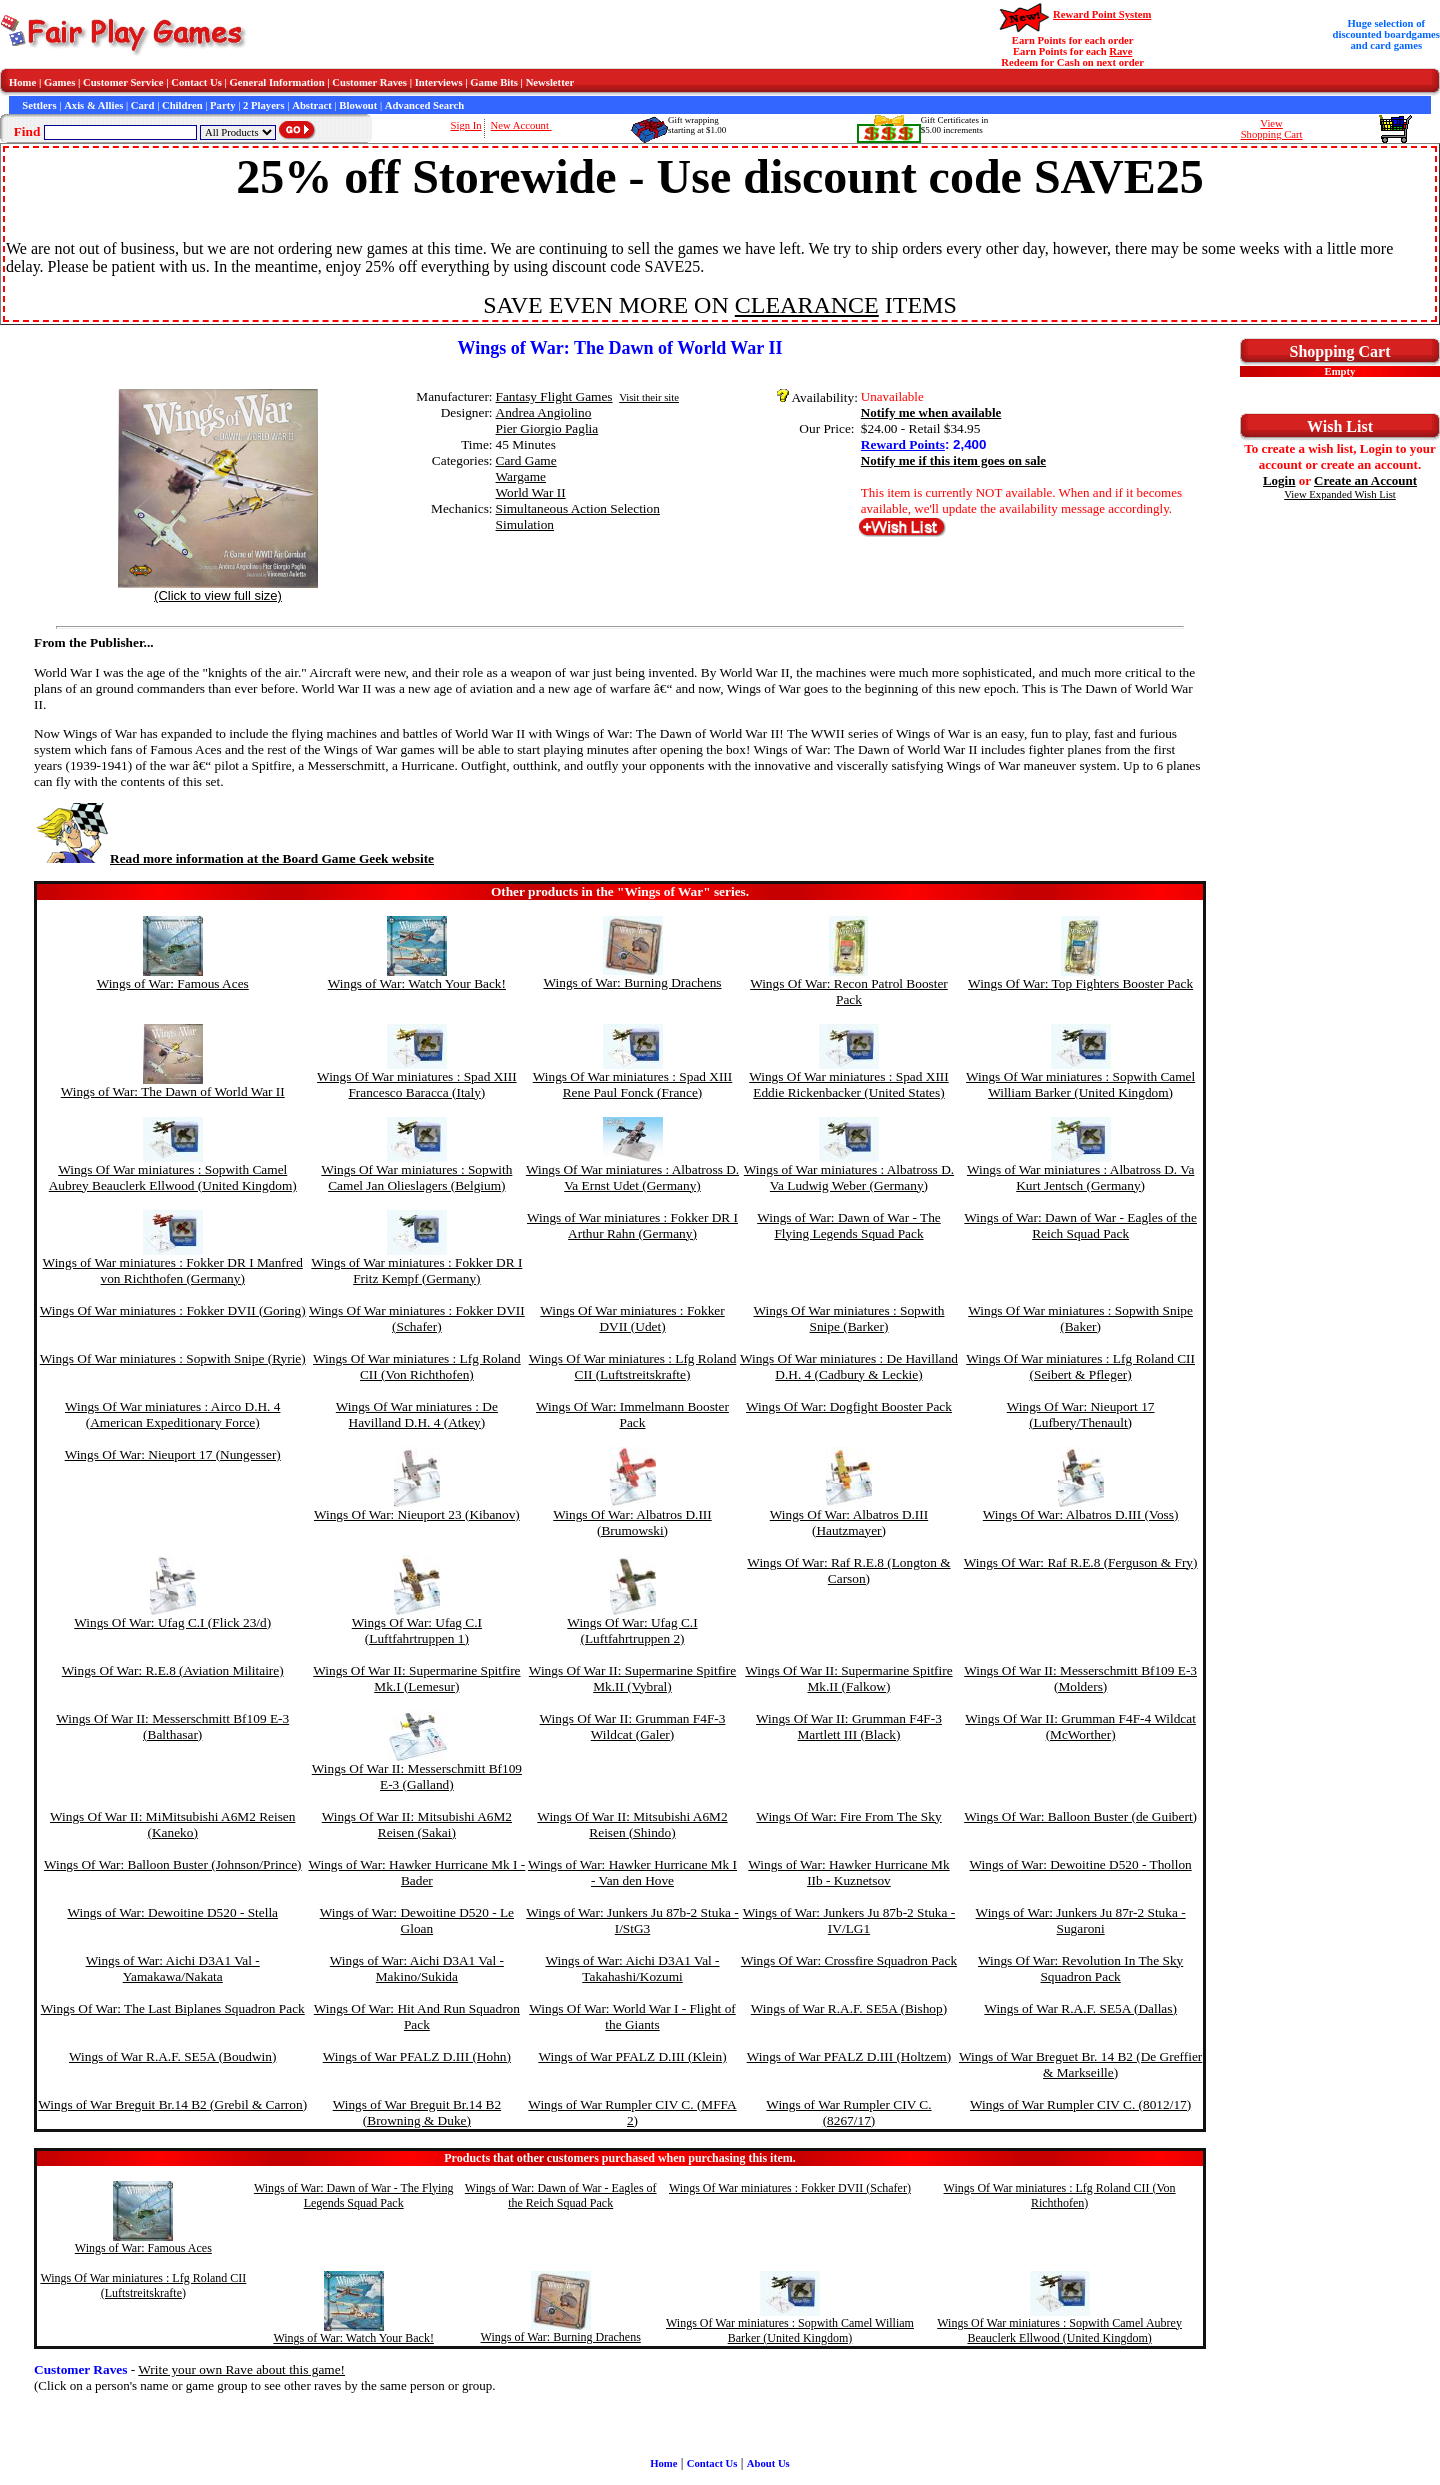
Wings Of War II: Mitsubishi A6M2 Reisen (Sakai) (417, 1824)
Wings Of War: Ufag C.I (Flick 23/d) (172, 1622)
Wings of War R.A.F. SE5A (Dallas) (1080, 2008)
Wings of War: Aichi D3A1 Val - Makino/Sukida (417, 1968)
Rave (1120, 51)
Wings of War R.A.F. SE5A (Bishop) (849, 2008)
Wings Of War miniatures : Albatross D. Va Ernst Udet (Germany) (632, 1177)
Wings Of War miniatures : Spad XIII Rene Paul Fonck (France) (633, 1084)
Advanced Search (424, 105)
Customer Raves (369, 82)
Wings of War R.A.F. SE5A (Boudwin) (172, 2056)
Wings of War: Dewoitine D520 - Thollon (1081, 1864)
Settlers (39, 105)
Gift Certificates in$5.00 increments (954, 125)
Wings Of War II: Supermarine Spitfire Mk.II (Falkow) (848, 1678)
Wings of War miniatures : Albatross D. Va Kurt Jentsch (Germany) (1080, 1177)
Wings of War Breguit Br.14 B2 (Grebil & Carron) (172, 2104)
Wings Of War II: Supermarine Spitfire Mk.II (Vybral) (632, 1678)
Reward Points (903, 444)
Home (22, 82)
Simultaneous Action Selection (578, 508)
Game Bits (494, 82)
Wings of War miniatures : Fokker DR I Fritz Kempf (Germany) (416, 1270)
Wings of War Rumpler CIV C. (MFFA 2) (632, 2112)
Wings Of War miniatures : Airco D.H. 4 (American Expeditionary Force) (172, 1414)
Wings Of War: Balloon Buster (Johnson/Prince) (173, 1864)
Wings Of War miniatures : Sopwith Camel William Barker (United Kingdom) (1080, 1084)
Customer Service (123, 82)
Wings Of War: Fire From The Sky (848, 1816)
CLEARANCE (807, 305)
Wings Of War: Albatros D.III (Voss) (1081, 1514)
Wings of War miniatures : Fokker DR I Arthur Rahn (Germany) (632, 1225)
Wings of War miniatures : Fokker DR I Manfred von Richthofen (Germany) (173, 1270)
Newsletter (550, 82)
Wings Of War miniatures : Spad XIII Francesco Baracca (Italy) (417, 1084)
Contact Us (196, 82)
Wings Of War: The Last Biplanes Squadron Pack (173, 2008)
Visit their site (649, 397)
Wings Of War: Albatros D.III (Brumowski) (632, 1522)
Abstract (312, 105)
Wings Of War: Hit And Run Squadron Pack (417, 2016)
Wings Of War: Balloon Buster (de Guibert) (1080, 1816)
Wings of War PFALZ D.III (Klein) (632, 2056)
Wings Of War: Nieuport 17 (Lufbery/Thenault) (1081, 1414)
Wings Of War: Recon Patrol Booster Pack (849, 991)
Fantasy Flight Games (554, 396)
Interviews (439, 82)
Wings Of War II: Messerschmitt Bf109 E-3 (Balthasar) (172, 1726)
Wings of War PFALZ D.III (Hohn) (417, 2056)
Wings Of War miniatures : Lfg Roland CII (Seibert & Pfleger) (1080, 1366)
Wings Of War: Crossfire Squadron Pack (849, 1960)
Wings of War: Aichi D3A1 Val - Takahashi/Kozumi (632, 1968)
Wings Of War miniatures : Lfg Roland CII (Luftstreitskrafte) (633, 1366)
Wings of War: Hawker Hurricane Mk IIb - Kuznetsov (848, 1872)
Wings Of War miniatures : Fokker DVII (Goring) (173, 1310)
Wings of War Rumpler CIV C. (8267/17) (848, 2112)
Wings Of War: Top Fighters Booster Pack (1080, 983)
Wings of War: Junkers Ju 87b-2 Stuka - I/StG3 (632, 1920)
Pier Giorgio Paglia (547, 428)
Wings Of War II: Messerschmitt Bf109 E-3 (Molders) (1080, 1678)
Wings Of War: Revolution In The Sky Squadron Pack (1080, 1968)
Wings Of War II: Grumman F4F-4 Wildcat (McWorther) (1080, 1726)
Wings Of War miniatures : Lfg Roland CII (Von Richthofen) (417, 1366)
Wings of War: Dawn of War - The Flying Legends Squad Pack (849, 1225)
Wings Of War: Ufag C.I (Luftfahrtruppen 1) (417, 1630)
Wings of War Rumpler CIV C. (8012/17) (1080, 2104)
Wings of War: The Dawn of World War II (173, 1091)
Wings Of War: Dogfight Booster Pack (849, 1406)
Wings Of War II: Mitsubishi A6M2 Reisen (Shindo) (632, 1824)
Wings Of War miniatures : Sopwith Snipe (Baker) (1080, 1318)
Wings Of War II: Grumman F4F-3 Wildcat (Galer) (633, 1726)
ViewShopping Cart (1272, 129)
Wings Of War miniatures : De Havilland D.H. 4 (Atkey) (417, 1414)
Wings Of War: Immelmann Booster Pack (632, 1414)
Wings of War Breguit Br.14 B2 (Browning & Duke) (417, 2112)
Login (1279, 480)
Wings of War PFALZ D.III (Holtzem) (849, 2056)
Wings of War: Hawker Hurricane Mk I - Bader (416, 1872)
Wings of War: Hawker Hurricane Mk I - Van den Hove (632, 1872)
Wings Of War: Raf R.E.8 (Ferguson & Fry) (1081, 1562)
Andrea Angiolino (544, 412)
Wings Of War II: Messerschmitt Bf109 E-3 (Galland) (417, 1776)
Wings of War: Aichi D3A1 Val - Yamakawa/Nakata (173, 1968)
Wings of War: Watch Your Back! (417, 983)
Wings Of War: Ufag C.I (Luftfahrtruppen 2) (632, 1630)
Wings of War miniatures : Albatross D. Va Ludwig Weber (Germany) (849, 1177)
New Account (521, 125)
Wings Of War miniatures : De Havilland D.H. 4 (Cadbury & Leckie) (849, 1366)
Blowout (358, 105)
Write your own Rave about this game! (241, 2369)
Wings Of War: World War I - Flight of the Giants (632, 2016)
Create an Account (1365, 480)
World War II (531, 492)
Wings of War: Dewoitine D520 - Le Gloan (417, 1920)
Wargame (521, 476)
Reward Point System (1102, 14)
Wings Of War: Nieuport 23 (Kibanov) (417, 1514)
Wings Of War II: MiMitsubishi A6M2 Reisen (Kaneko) (172, 1824)
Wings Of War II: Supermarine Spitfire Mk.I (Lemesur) (416, 1678)
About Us (768, 2463)
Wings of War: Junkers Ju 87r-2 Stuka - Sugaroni (1081, 1920)
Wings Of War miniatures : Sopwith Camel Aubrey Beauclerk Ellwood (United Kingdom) (173, 1177)
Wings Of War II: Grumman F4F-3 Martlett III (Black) (849, 1726)
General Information (277, 82)
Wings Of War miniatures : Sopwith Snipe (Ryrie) (173, 1358)
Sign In (466, 125)
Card (143, 105)
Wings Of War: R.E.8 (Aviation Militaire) (173, 1670)
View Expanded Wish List (1340, 494)
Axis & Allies (93, 105)
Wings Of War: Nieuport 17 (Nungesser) (173, 1454)
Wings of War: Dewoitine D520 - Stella (172, 1912)
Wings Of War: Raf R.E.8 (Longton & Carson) (848, 1570)
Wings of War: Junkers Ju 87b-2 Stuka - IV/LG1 (849, 1920)
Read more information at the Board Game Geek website (234, 858)
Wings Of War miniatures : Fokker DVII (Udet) (632, 1318)
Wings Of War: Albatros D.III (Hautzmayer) (849, 1522)
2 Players (264, 105)
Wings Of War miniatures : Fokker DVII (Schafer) (417, 1318)
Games (59, 82)
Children (182, 105)
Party (222, 105)
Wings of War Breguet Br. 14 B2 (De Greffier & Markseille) (1080, 2064)
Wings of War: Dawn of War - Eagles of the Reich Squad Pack (1080, 1225)
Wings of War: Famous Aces (173, 983)
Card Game (526, 460)
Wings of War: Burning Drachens (632, 982)
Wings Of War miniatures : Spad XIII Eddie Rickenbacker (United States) (849, 1084)
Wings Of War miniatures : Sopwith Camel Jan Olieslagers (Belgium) (416, 1177)
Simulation (525, 524)
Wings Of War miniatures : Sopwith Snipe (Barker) (848, 1318)
